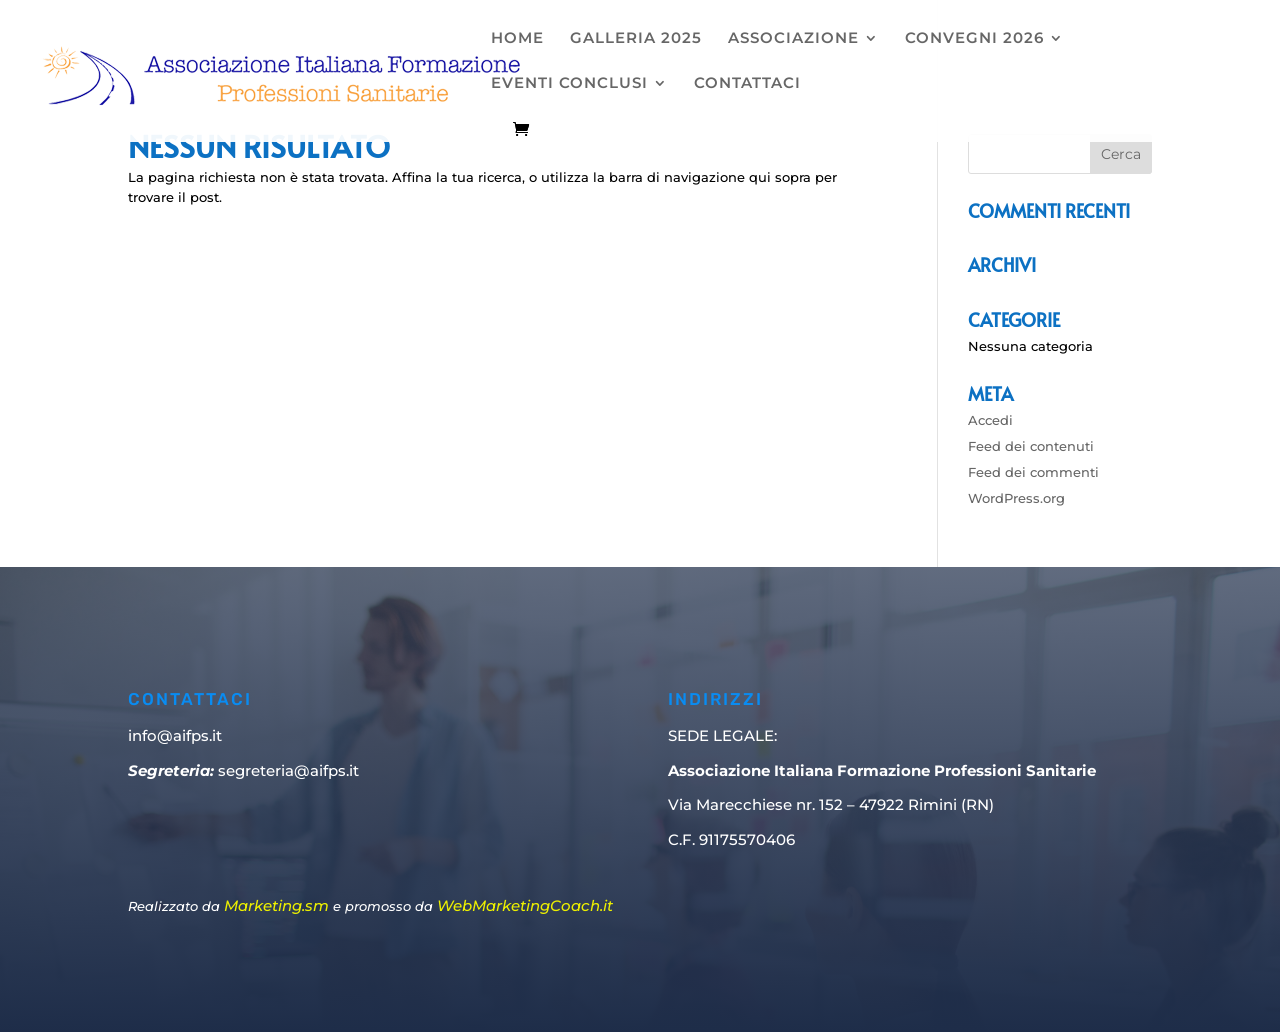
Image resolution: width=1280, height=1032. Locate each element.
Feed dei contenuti (1031, 446)
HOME (517, 39)
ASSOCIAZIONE (793, 39)
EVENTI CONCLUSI (569, 84)
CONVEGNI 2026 (974, 39)
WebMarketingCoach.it (525, 905)
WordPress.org (1016, 498)
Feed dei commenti (1033, 472)
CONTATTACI (747, 84)
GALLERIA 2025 (636, 39)
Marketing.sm (276, 905)
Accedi (990, 420)
